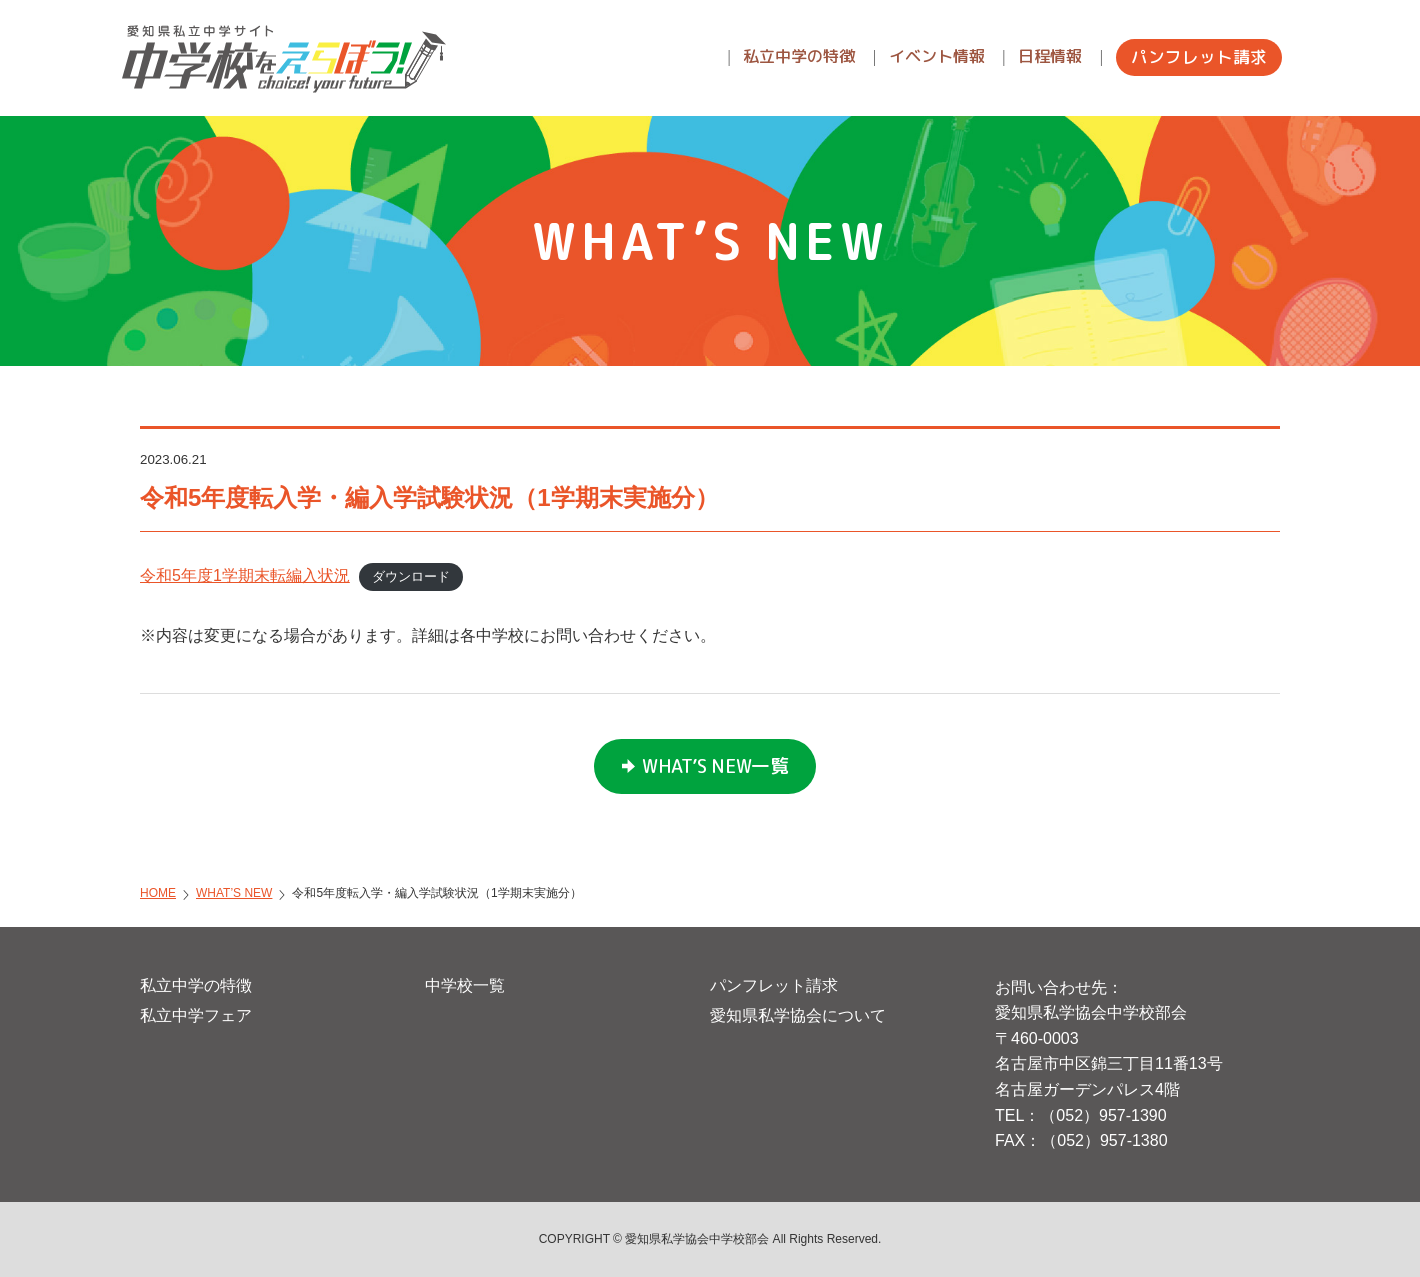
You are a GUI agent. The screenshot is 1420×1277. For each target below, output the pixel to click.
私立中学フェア (196, 1015)
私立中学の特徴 (196, 985)
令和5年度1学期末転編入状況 (245, 575)
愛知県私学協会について (798, 1015)
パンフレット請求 (774, 985)
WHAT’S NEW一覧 (715, 766)
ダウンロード (411, 576)
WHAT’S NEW (234, 893)
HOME (158, 893)
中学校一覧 (465, 985)
